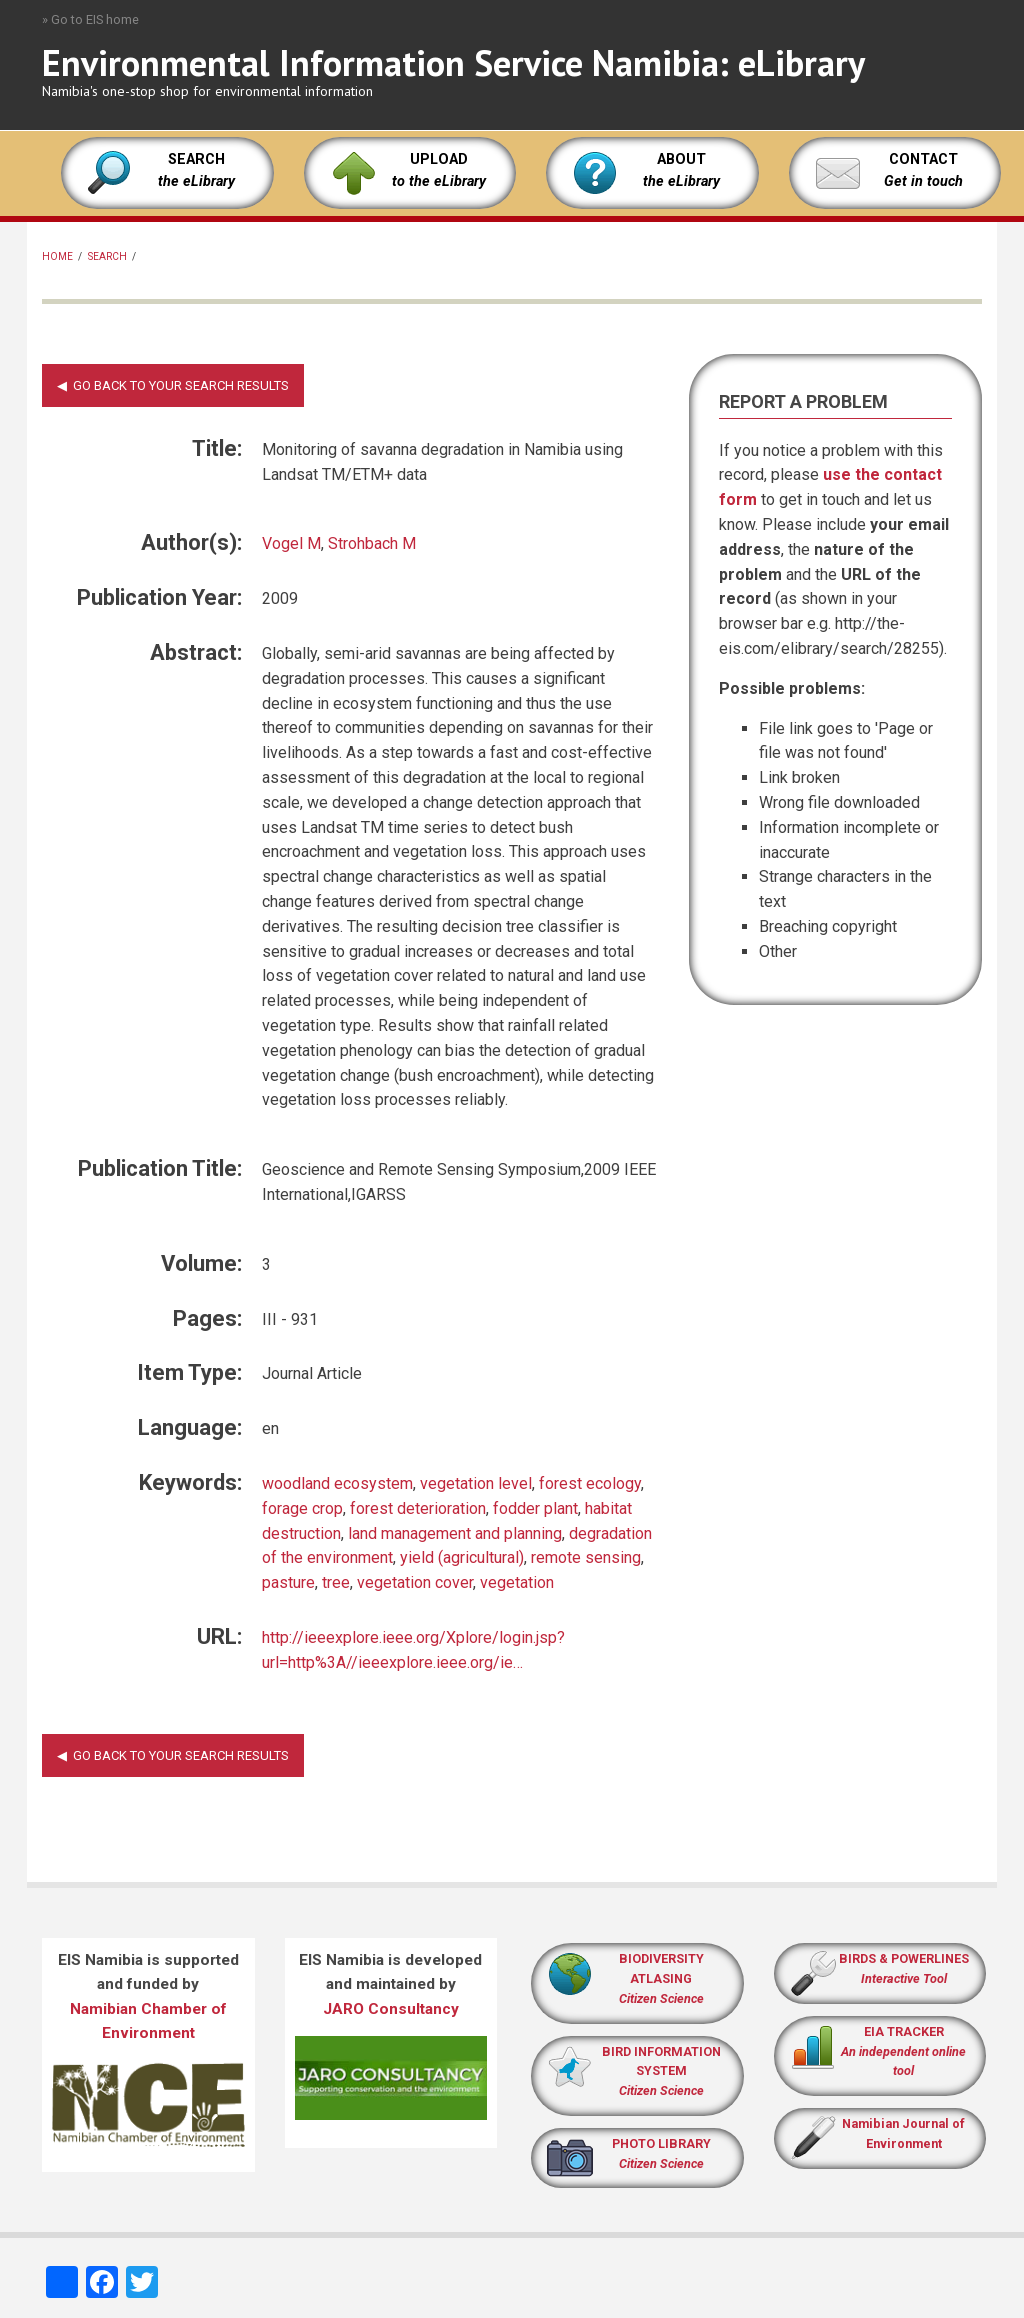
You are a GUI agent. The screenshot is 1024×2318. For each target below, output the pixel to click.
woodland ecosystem (337, 1483)
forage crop (302, 1508)
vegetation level (476, 1483)
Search (107, 256)
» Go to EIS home (90, 19)
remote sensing (586, 1557)
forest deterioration (418, 1508)
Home (57, 256)
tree (336, 1582)
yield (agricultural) (462, 1557)
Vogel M (291, 543)
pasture (288, 1582)
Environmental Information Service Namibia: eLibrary (453, 62)
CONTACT (923, 159)
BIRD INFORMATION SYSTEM (661, 2071)
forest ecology (590, 1483)
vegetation (517, 1582)
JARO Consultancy (391, 2009)
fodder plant (535, 1508)
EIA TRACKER (904, 2031)
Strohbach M (372, 543)
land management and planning (455, 1533)
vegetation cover (415, 1582)
